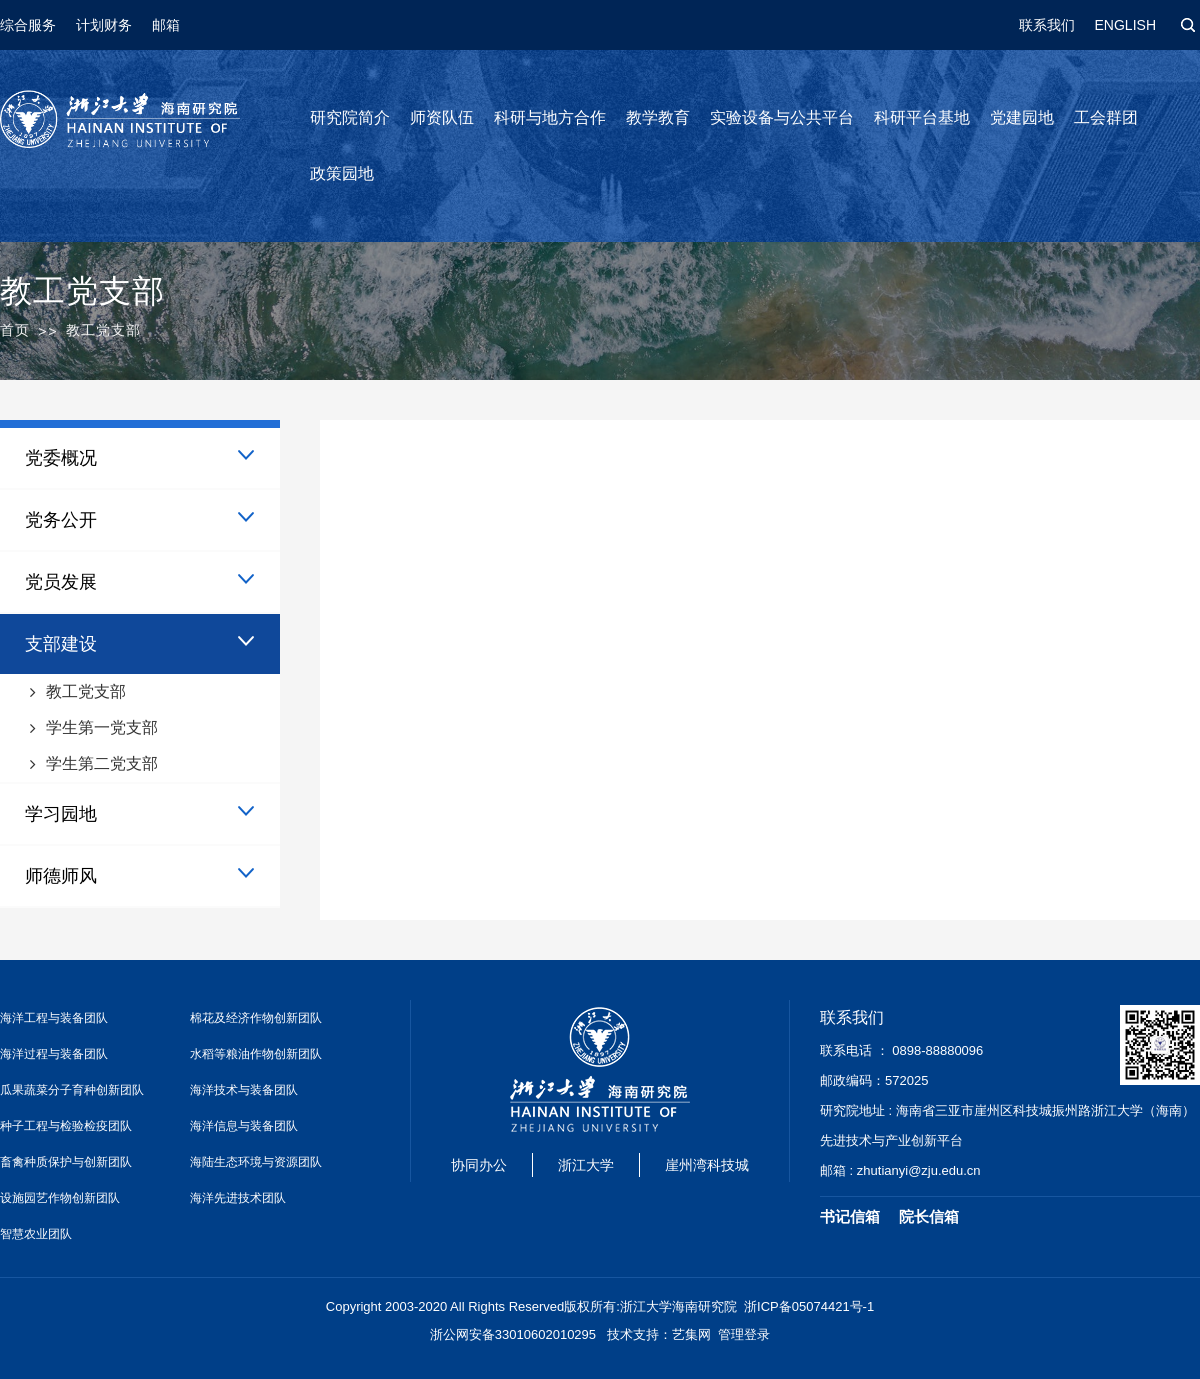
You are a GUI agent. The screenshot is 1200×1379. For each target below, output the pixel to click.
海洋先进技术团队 (238, 1198)
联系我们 (1047, 25)
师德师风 (61, 876)
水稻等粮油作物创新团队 (256, 1054)
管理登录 (744, 1334)
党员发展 (61, 582)
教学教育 (658, 117)
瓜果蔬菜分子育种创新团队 (72, 1090)
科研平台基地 (922, 117)
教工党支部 (86, 691)
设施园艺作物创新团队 (60, 1198)
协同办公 (479, 1165)
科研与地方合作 (550, 117)
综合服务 (28, 25)
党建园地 (1022, 117)
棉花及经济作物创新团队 (256, 1018)
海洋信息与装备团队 (244, 1126)
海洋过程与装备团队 (54, 1054)
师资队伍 (442, 117)
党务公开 (61, 520)
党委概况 (61, 458)
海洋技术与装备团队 (244, 1090)
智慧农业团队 (36, 1234)
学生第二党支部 (102, 763)
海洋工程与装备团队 (54, 1018)
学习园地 (61, 814)
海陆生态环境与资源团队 (256, 1162)
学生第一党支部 (102, 727)
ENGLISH (1125, 25)
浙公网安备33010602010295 (513, 1334)
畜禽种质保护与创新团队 (66, 1162)
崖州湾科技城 (707, 1165)
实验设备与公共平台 (782, 117)
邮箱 (166, 25)
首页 (15, 330)
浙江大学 (586, 1165)
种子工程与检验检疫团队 (66, 1126)
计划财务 (104, 25)
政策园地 (342, 173)
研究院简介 (350, 117)
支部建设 (61, 644)
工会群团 (1106, 117)
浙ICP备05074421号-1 (809, 1306)
